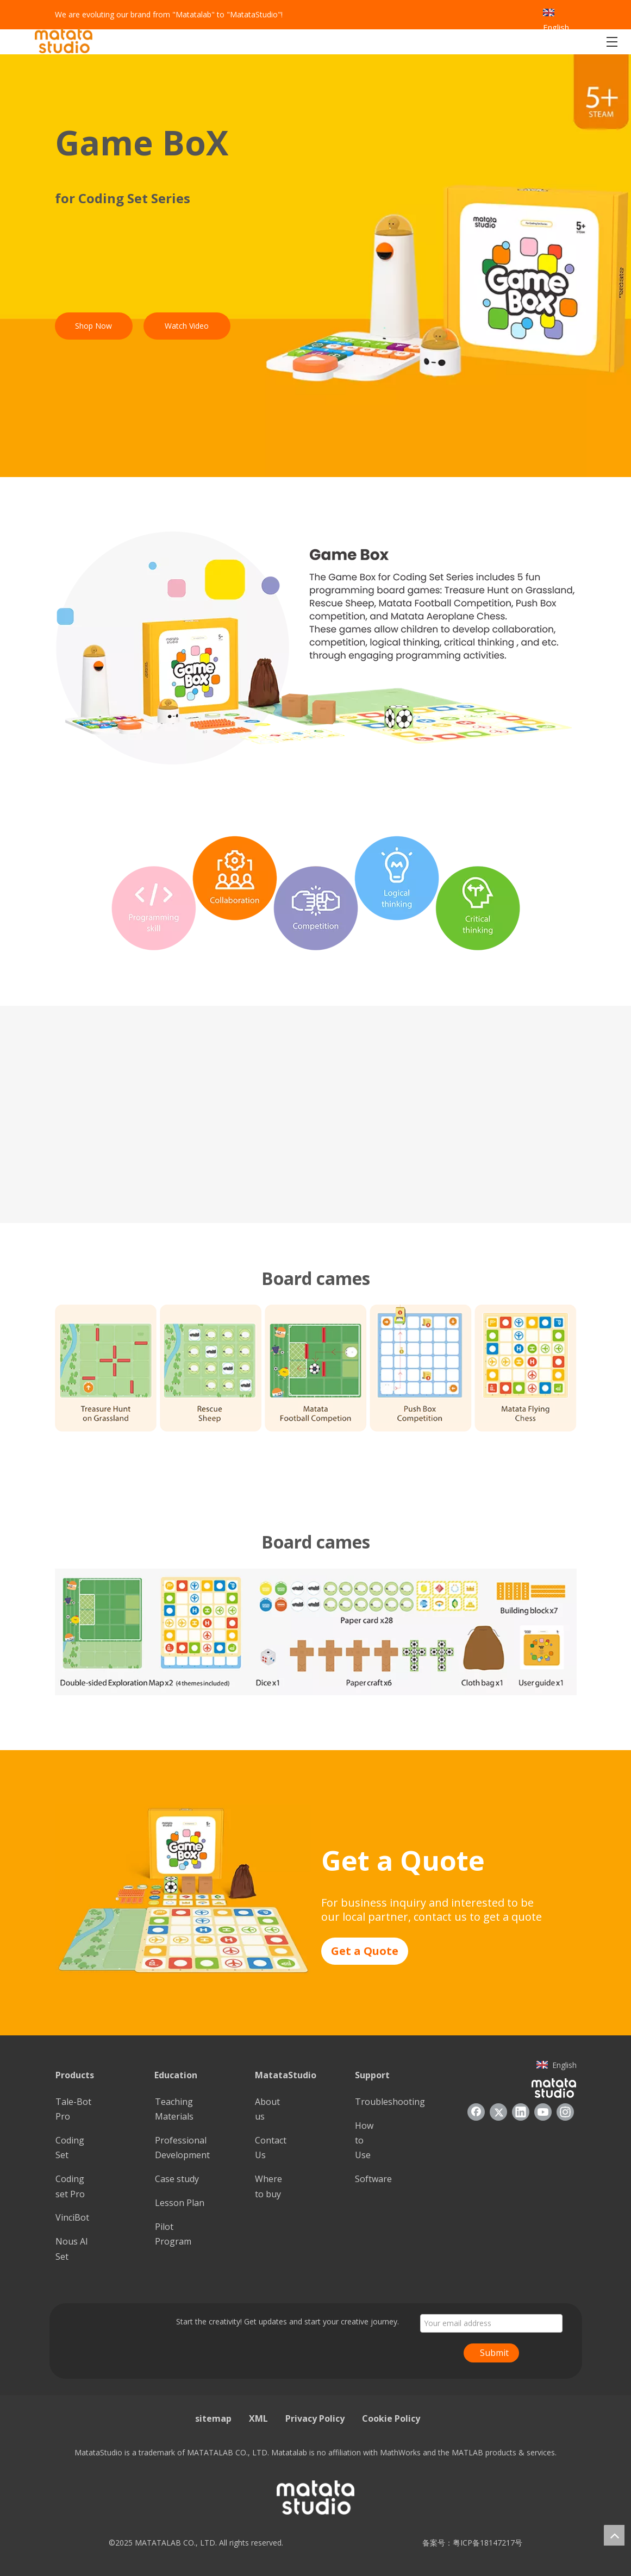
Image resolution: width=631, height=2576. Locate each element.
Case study (177, 2179)
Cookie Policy (391, 2418)
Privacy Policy (315, 2418)
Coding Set (69, 2147)
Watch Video (187, 326)
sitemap (213, 2418)
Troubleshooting (390, 2102)
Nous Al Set (71, 2248)
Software (373, 2179)
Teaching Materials (174, 2109)
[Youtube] (543, 2112)
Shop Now (93, 326)
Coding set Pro (70, 2186)
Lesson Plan (179, 2203)
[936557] (554, 2088)
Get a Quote (364, 1951)
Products (74, 2075)
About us (267, 2109)
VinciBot (72, 2217)
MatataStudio (285, 2075)
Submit (494, 2353)
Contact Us (270, 2147)
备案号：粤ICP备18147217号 (469, 2542)
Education (175, 2075)
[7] (316, 1632)
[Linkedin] (520, 2112)
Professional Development (182, 2147)
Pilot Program (173, 2234)
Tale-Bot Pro (73, 2109)
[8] (182, 1889)
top (614, 2535)
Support (372, 2075)
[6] (316, 1368)
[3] (315, 893)
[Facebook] (476, 2112)
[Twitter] (498, 2112)
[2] (315, 647)
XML (258, 2418)
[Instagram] (565, 2112)
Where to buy (268, 2186)
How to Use (364, 2140)
